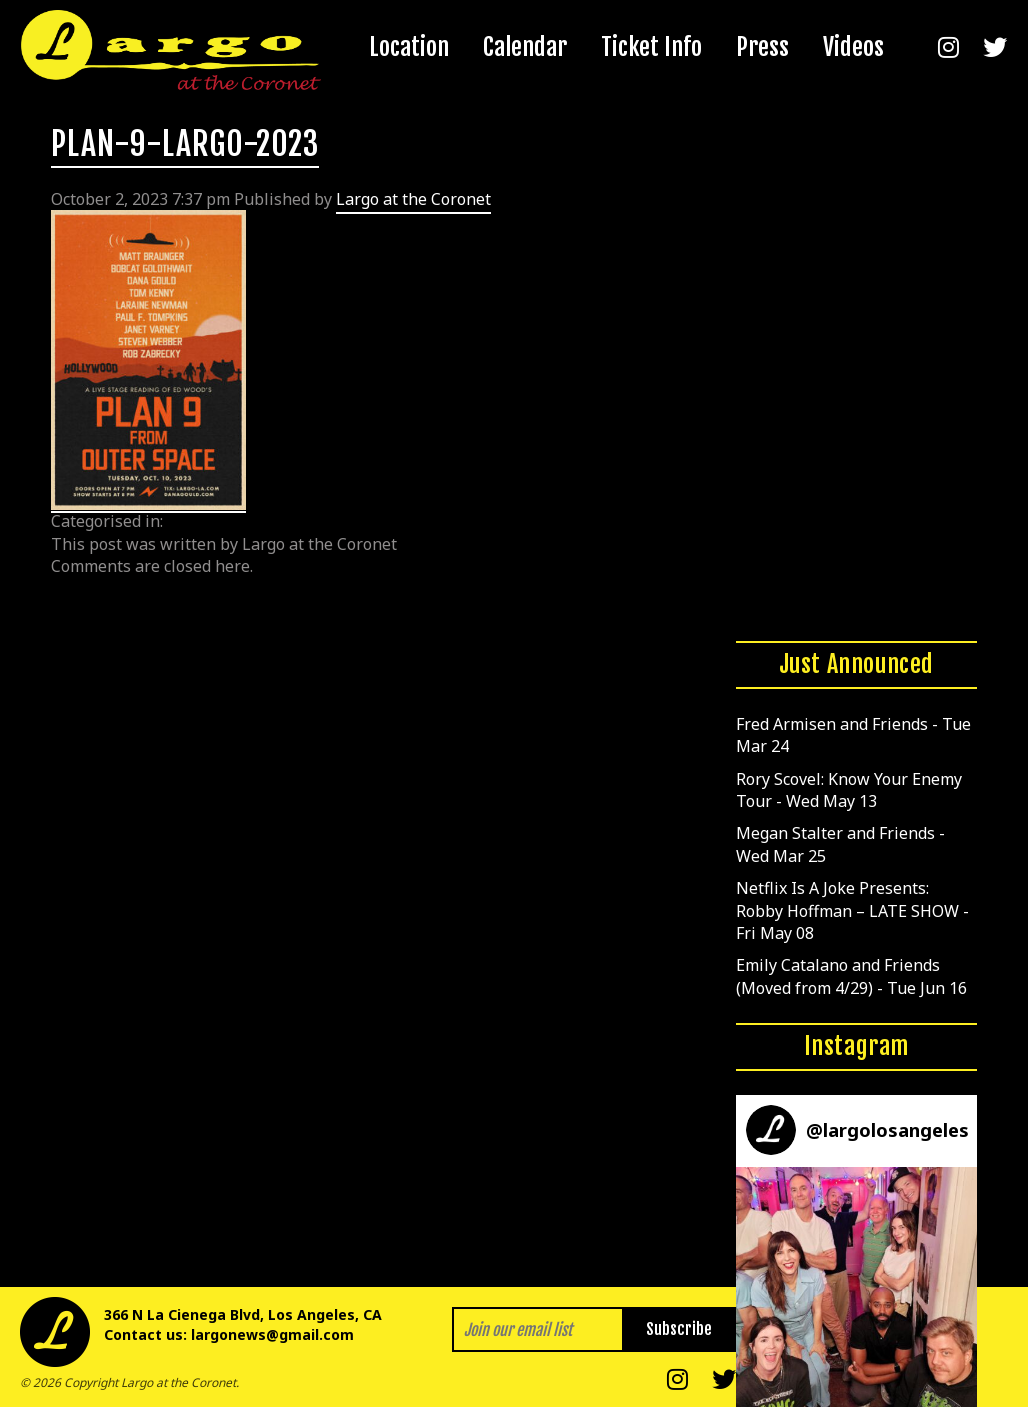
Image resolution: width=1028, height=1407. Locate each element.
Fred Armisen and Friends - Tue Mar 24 (853, 735)
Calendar (525, 47)
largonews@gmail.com (272, 1334)
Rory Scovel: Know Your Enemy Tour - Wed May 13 (849, 790)
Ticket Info (651, 47)
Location (409, 47)
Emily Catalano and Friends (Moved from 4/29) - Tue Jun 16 (851, 976)
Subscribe (679, 1329)
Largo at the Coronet (413, 199)
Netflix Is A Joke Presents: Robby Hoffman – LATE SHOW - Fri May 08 (852, 910)
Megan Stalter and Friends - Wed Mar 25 (840, 844)
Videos (853, 47)
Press (762, 47)
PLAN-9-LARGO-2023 (185, 144)
